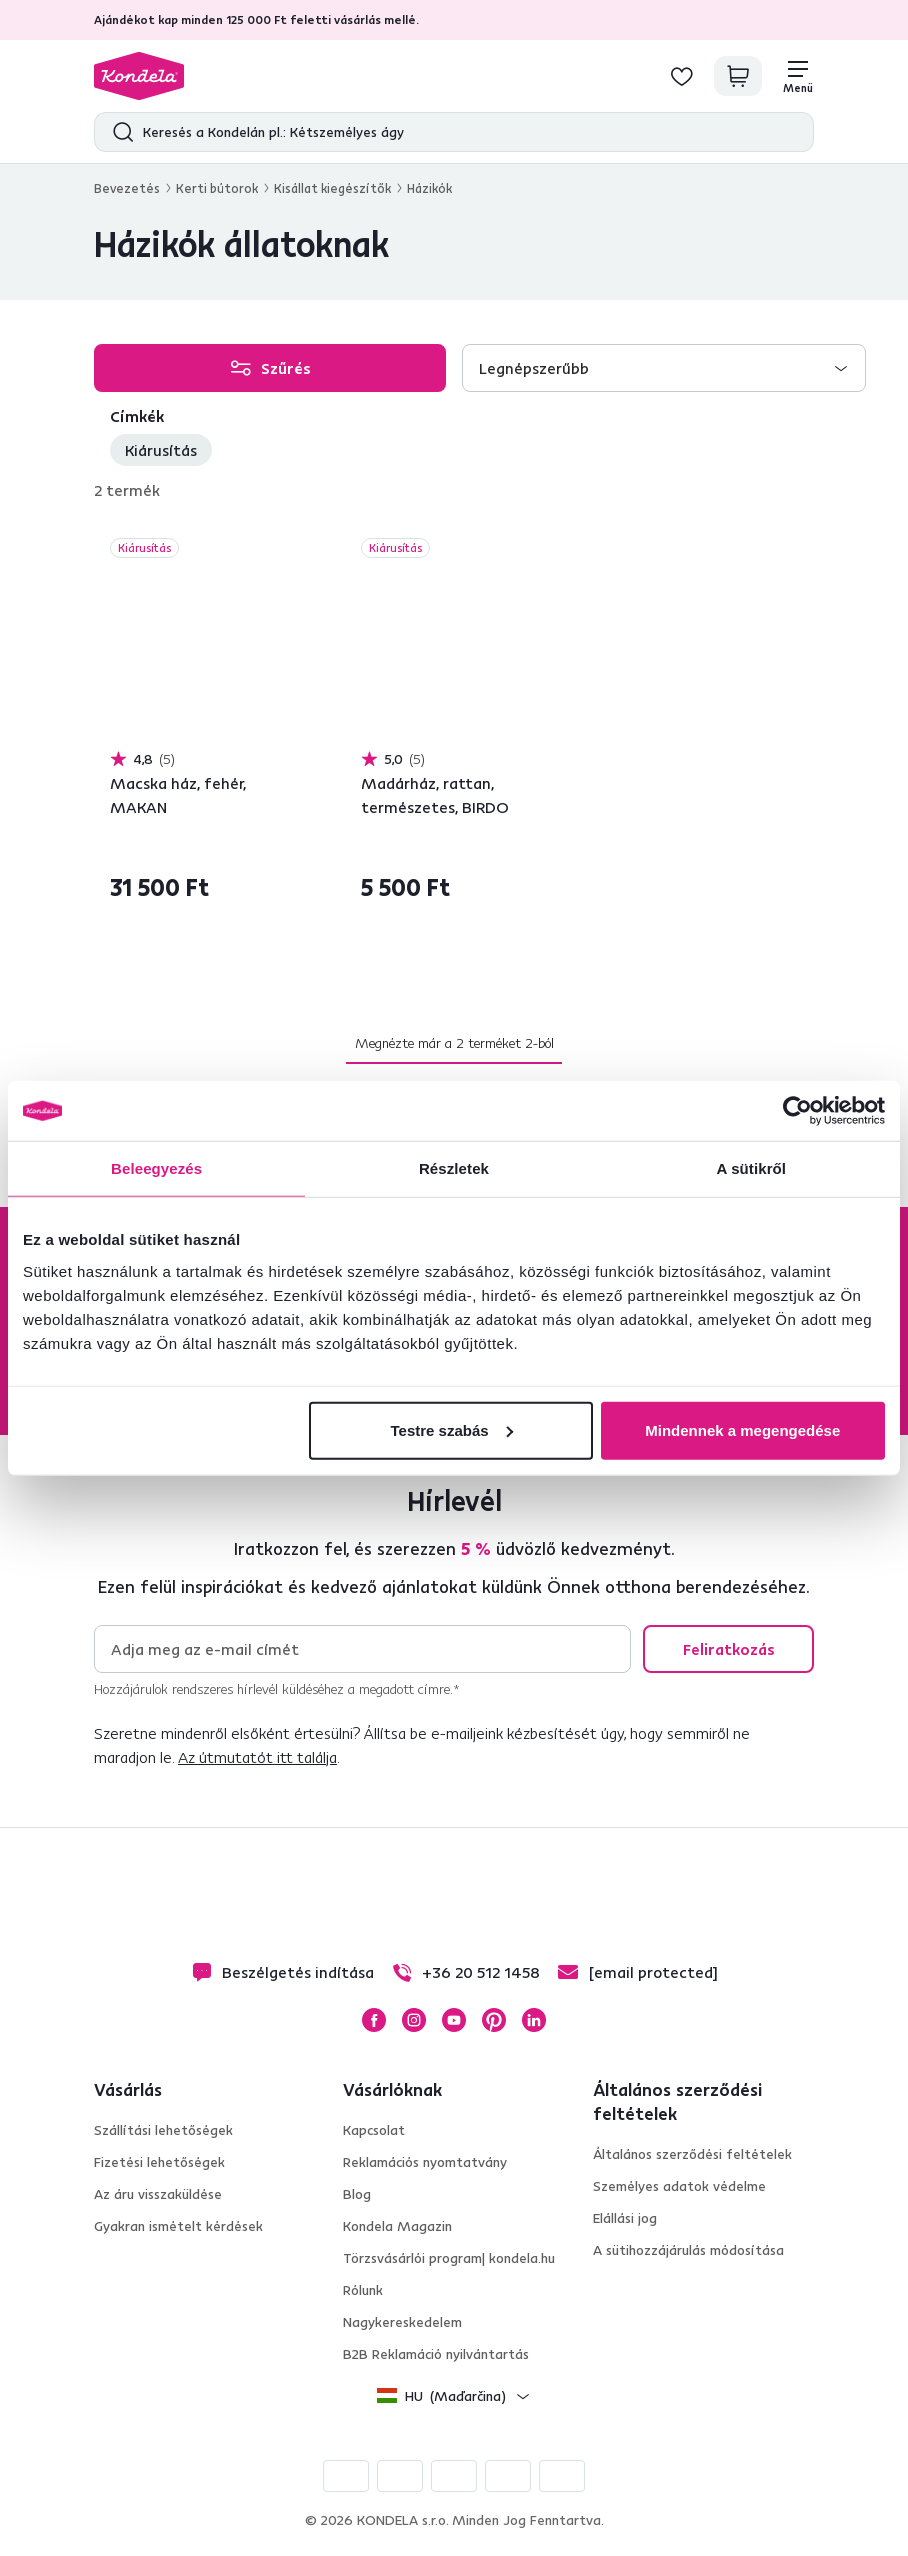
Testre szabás (452, 1429)
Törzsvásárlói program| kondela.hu (449, 2258)
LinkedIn (534, 2020)
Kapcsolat (374, 2130)
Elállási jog (625, 2218)
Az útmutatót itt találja (257, 1757)
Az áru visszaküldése (158, 2194)
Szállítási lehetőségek (163, 2130)
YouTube (454, 2020)
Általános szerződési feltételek (692, 2154)
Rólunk (363, 2290)
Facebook (374, 2020)
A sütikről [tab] (752, 1168)
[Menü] (798, 76)
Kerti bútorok (217, 188)
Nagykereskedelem (402, 2322)
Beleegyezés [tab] (156, 1168)
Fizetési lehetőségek (159, 2162)
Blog (357, 2194)
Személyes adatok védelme (679, 2186)
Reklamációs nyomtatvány (425, 2162)
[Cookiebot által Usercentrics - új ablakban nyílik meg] (797, 1111)
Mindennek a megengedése (742, 1429)
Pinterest (494, 2020)
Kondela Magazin (397, 2226)
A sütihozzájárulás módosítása (688, 2250)
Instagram (414, 2020)
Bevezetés (127, 188)
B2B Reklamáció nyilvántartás (436, 2354)
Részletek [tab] (454, 1168)
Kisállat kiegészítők (332, 188)
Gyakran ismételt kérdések (178, 2226)
